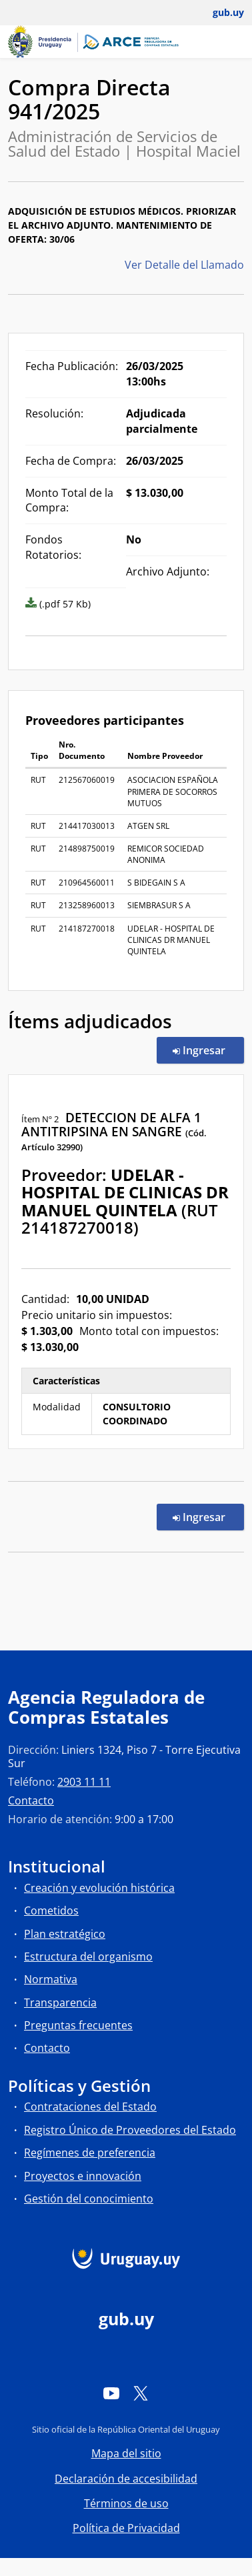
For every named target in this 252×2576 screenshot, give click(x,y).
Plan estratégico (64, 1933)
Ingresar (208, 1050)
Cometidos (51, 1910)
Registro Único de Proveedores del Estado (130, 2130)
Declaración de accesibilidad (126, 2478)
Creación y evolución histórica (99, 1887)
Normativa (50, 1979)
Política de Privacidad (126, 2528)
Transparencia (60, 2002)
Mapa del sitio (126, 2453)
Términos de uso (126, 2503)
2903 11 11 (84, 1781)
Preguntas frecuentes (78, 2025)
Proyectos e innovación (82, 2176)
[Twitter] (141, 2393)
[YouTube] (111, 2393)
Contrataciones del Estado (90, 2106)
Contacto (31, 1800)
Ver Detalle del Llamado (184, 264)
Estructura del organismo (88, 1956)
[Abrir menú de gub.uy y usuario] (219, 12)
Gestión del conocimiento (88, 2198)
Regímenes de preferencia (89, 2152)
